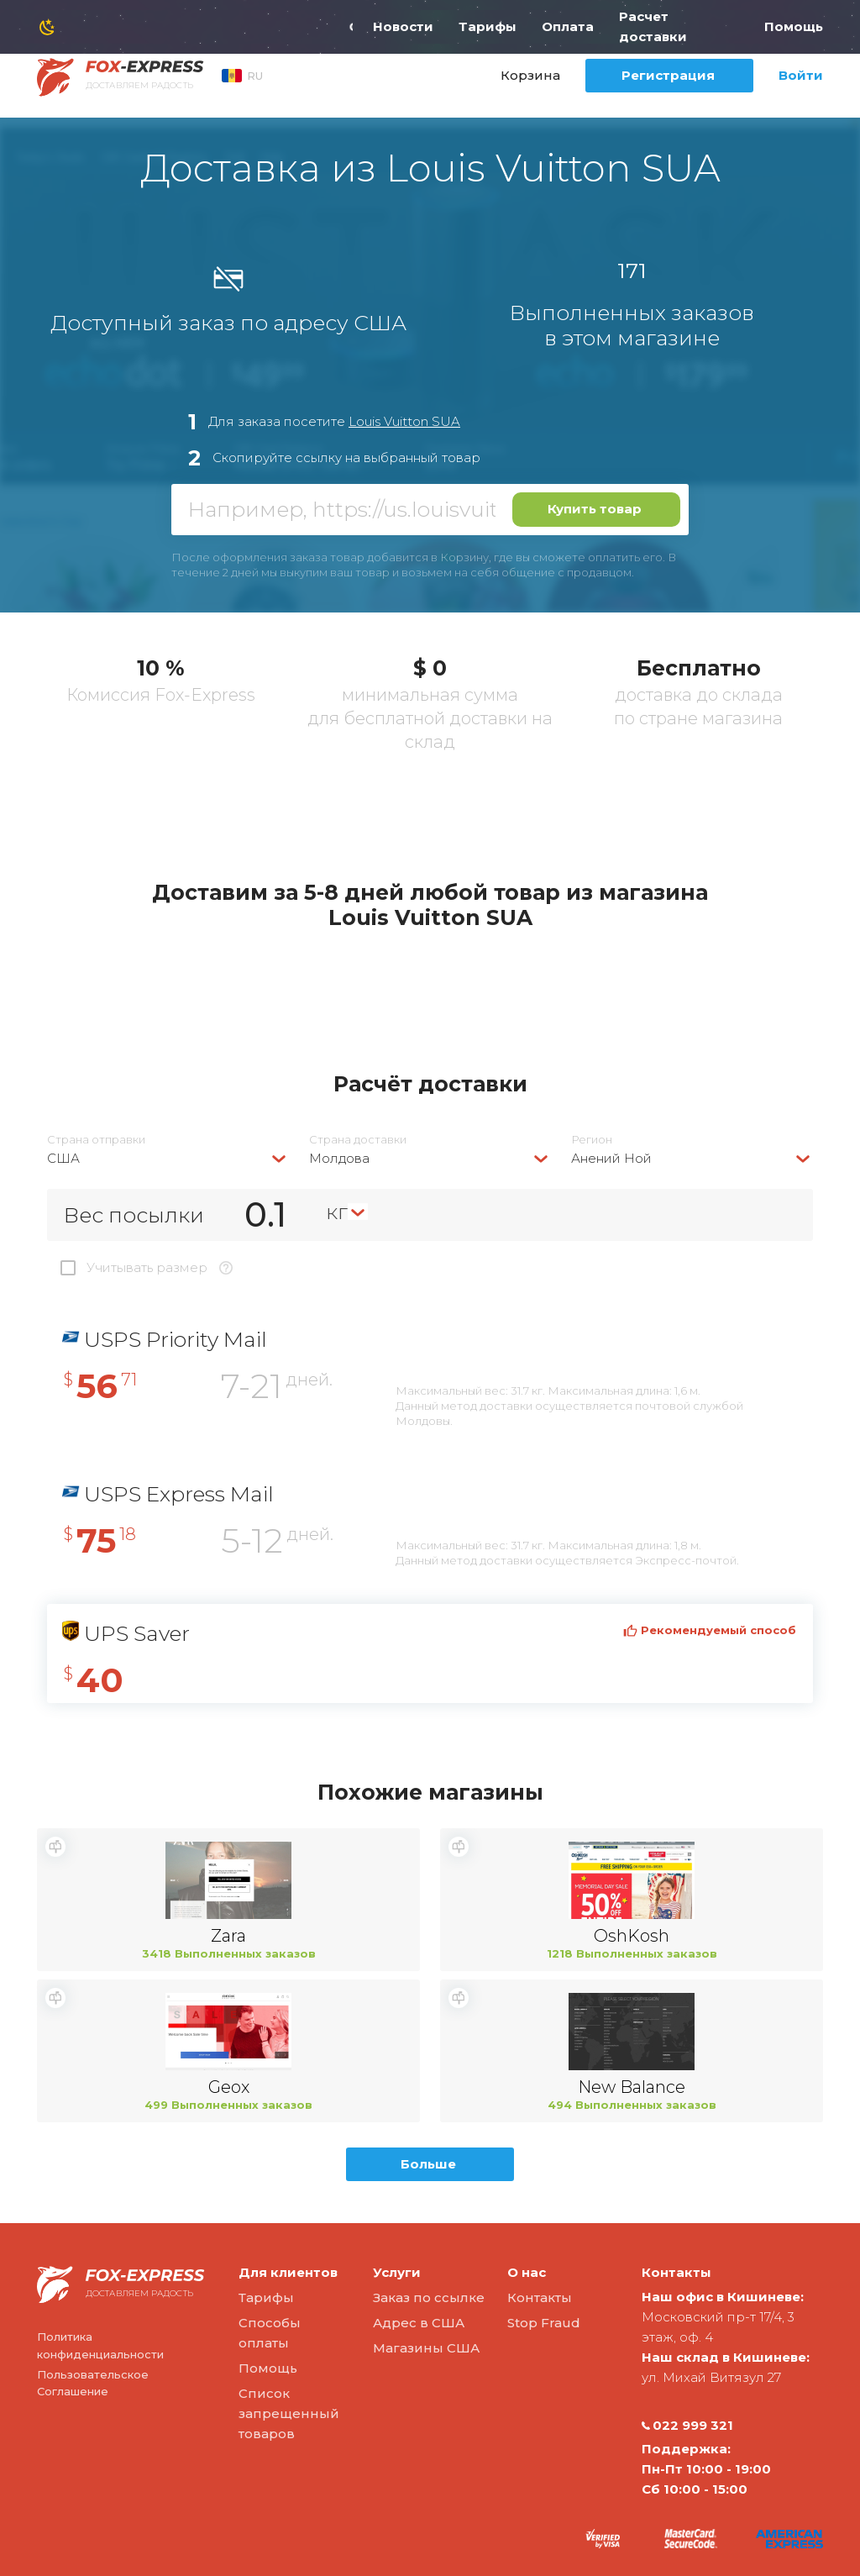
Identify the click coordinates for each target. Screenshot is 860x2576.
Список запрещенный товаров (289, 2413)
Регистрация (668, 75)
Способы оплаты (270, 2333)
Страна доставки (357, 1139)
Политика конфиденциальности (100, 2345)
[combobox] (168, 1158)
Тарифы (488, 26)
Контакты (539, 2297)
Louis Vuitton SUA (404, 421)
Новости (403, 26)
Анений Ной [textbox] (611, 1158)
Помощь (793, 26)
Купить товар (595, 509)
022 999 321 (687, 2426)
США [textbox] (63, 1158)
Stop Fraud (543, 2323)
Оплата (568, 26)
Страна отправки (96, 1139)
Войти (801, 75)
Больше (428, 2164)
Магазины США (426, 2348)
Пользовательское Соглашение (93, 2383)
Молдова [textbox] (339, 1158)
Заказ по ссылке (429, 2297)
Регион (591, 1139)
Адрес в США (418, 2323)
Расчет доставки (653, 26)
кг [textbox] (337, 1211)
